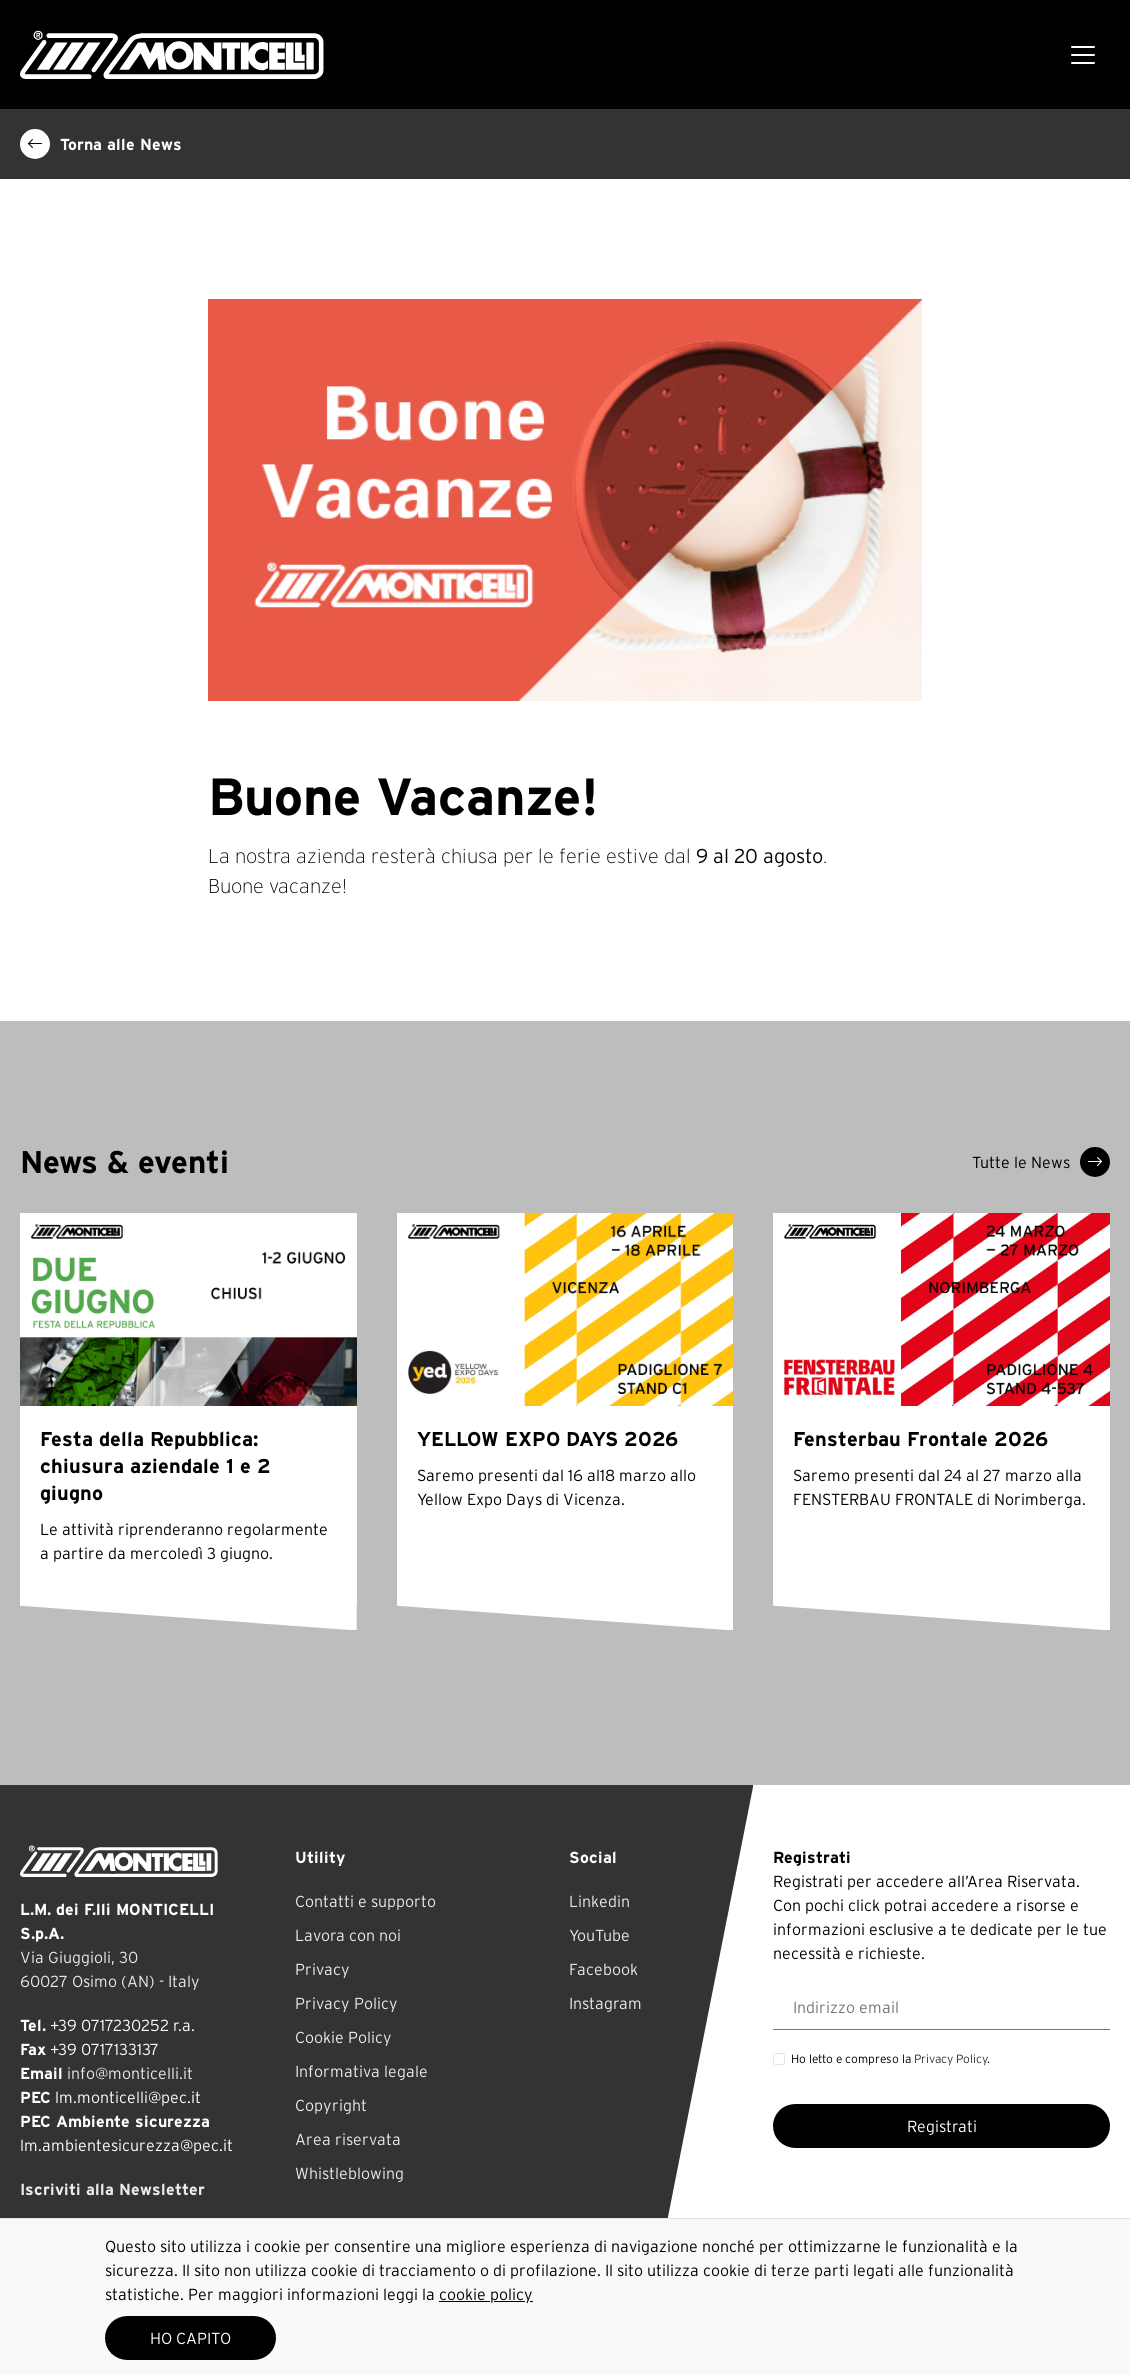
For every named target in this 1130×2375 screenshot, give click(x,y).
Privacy (322, 1969)
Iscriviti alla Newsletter (112, 2189)
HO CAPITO (190, 2338)
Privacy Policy (346, 2003)
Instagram (605, 2003)
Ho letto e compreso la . (890, 2058)
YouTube (599, 1935)
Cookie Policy (343, 2037)
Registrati (942, 2126)
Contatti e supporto (365, 1901)
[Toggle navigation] (1083, 55)
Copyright (331, 2105)
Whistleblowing (349, 2173)
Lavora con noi (348, 1935)
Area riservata (348, 2139)
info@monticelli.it (130, 2073)
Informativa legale (361, 2071)
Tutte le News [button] (1041, 1162)
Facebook (603, 1969)
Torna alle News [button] (101, 144)
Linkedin (599, 1901)
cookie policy (486, 2294)
